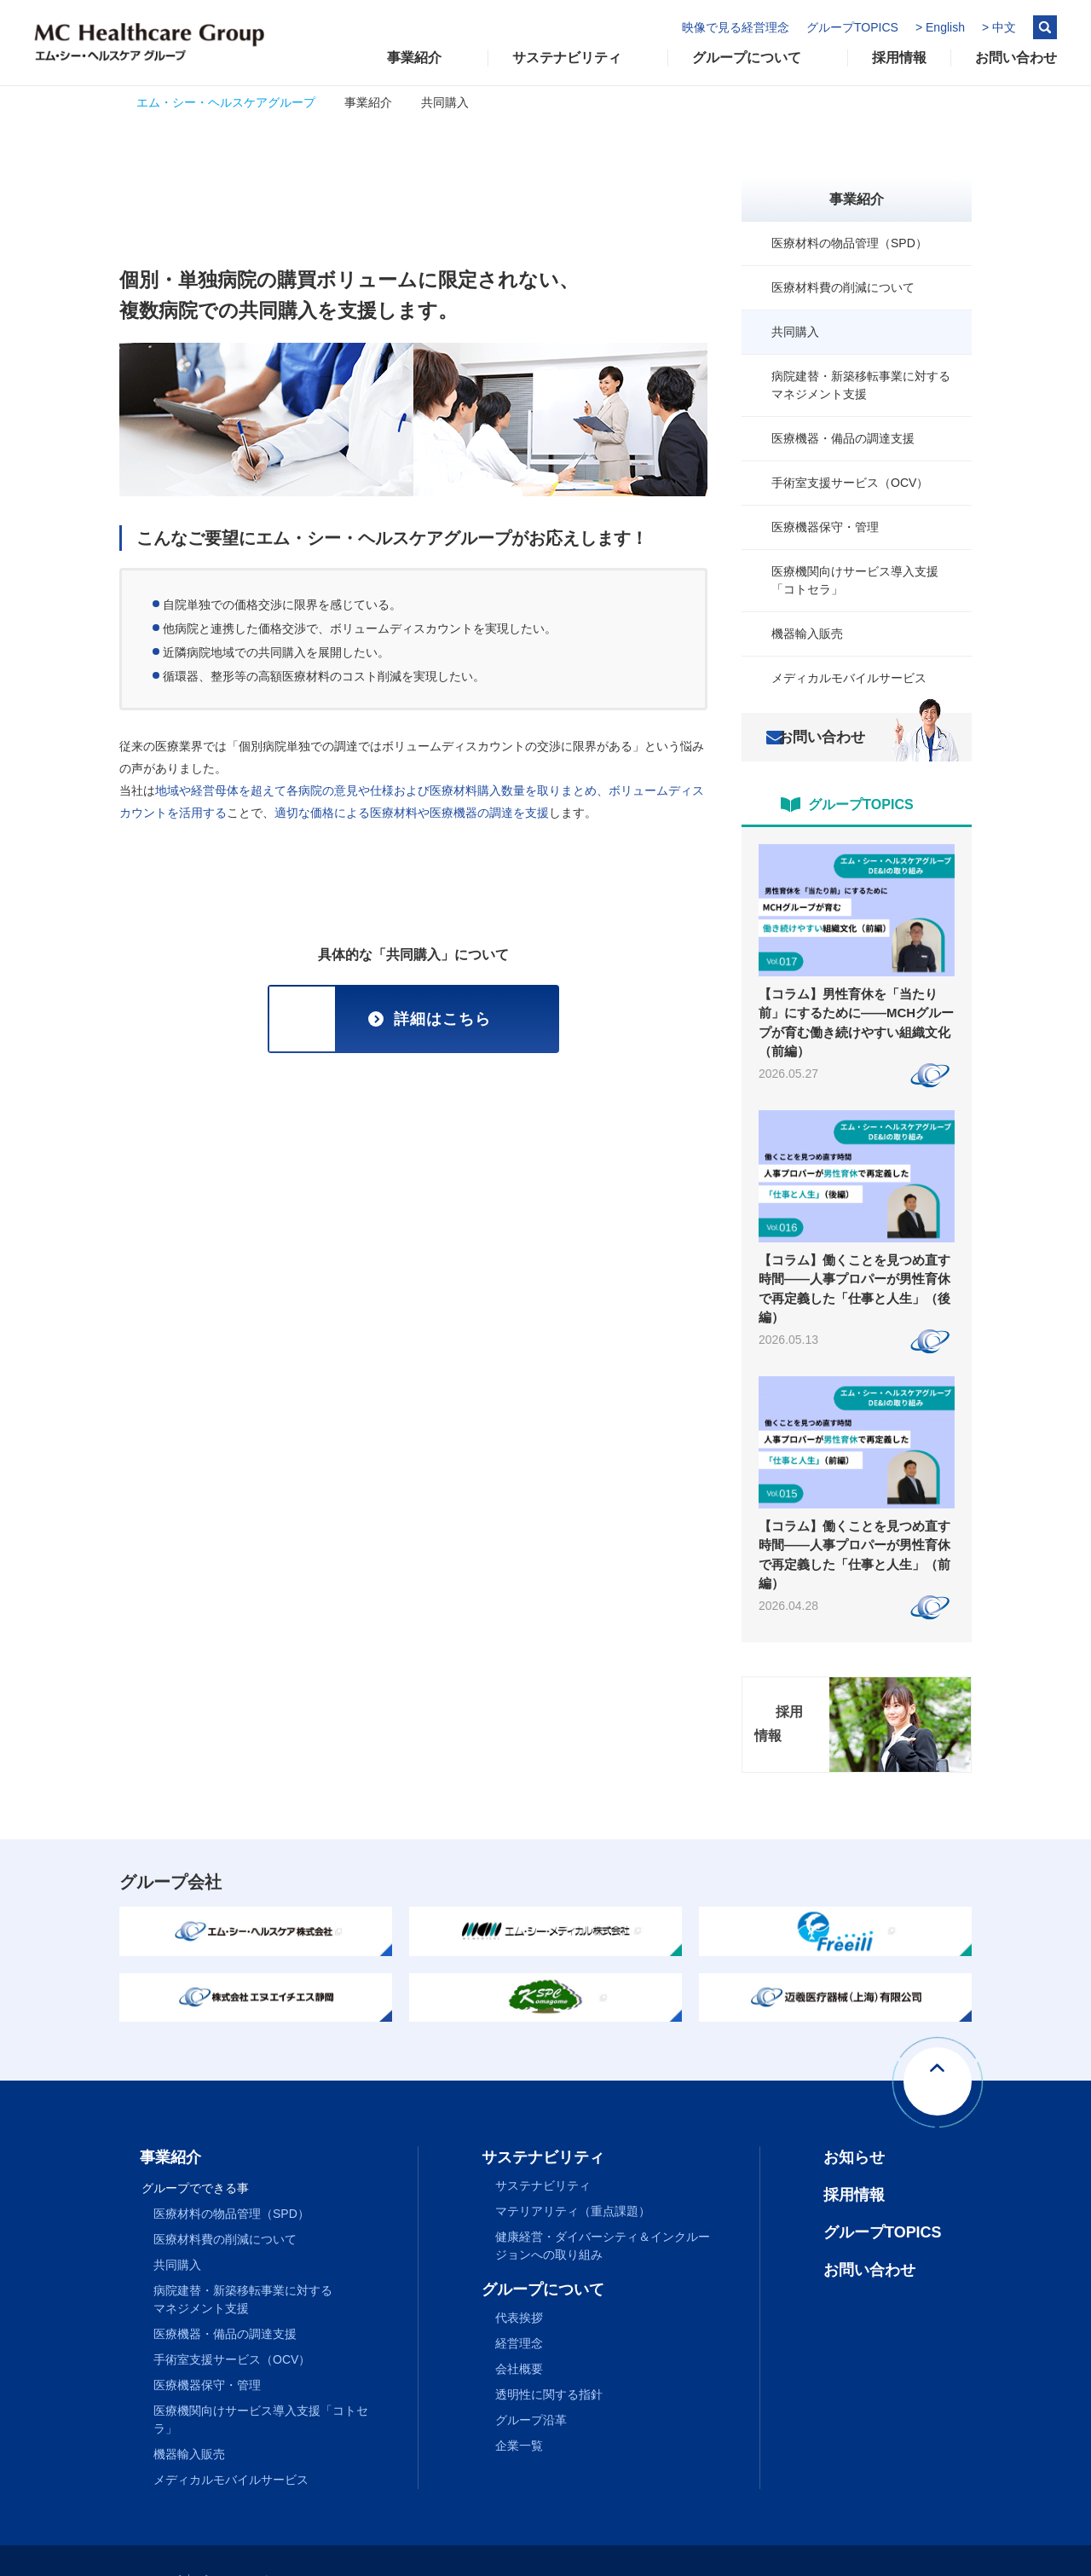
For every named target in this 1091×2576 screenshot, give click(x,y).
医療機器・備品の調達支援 (843, 438)
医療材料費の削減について (843, 287)
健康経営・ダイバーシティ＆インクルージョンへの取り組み (602, 2208)
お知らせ (854, 2119)
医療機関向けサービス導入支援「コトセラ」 (854, 580)
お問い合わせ (831, 737)
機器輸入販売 (807, 633)
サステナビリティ (543, 2148)
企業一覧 (519, 2408)
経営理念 (519, 2306)
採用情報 (854, 2157)
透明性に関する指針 (549, 2357)
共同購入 (795, 332)
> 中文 (999, 27)
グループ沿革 (531, 2382)
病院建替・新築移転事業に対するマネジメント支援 (860, 385)
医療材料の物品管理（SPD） (849, 243)
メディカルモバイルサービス (848, 678)
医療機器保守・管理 (825, 527)
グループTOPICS (852, 27)
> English (940, 27)
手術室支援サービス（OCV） (849, 482)
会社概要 (519, 2331)
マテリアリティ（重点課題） (572, 2173)
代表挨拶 (519, 2280)
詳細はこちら (442, 1019)
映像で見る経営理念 (735, 27)
